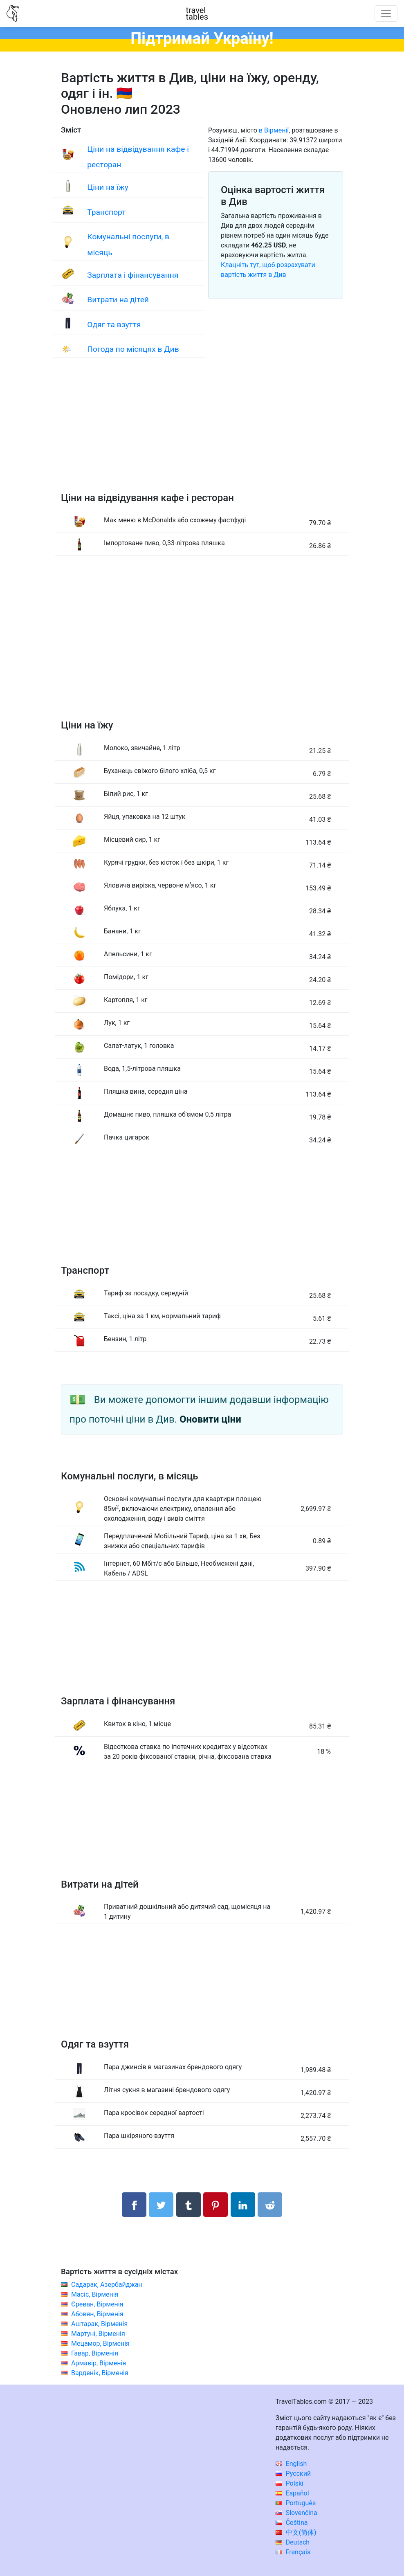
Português (296, 2503)
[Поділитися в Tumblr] (188, 2204)
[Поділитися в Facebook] (134, 2204)
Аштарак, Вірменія (99, 2324)
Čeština (292, 2523)
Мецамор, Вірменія (100, 2343)
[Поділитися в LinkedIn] (243, 2204)
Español (292, 2493)
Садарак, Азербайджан (106, 2284)
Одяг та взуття (114, 324)
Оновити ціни (210, 1419)
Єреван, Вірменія (97, 2304)
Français (293, 2552)
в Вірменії (274, 130)
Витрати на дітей (118, 299)
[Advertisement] (202, 433)
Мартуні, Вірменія (98, 2334)
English (291, 2464)
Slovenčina (296, 2513)
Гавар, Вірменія (94, 2353)
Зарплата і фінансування (132, 275)
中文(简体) (296, 2532)
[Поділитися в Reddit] (270, 2204)
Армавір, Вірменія (98, 2363)
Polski (289, 2483)
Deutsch (293, 2542)
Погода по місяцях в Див (133, 349)
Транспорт (106, 212)
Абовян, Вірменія (97, 2314)
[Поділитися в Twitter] (161, 2204)
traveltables (197, 13)
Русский (293, 2473)
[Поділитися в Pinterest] (215, 2204)
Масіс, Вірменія (95, 2294)
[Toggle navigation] (386, 13)
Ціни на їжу (107, 187)
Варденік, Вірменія (99, 2373)
